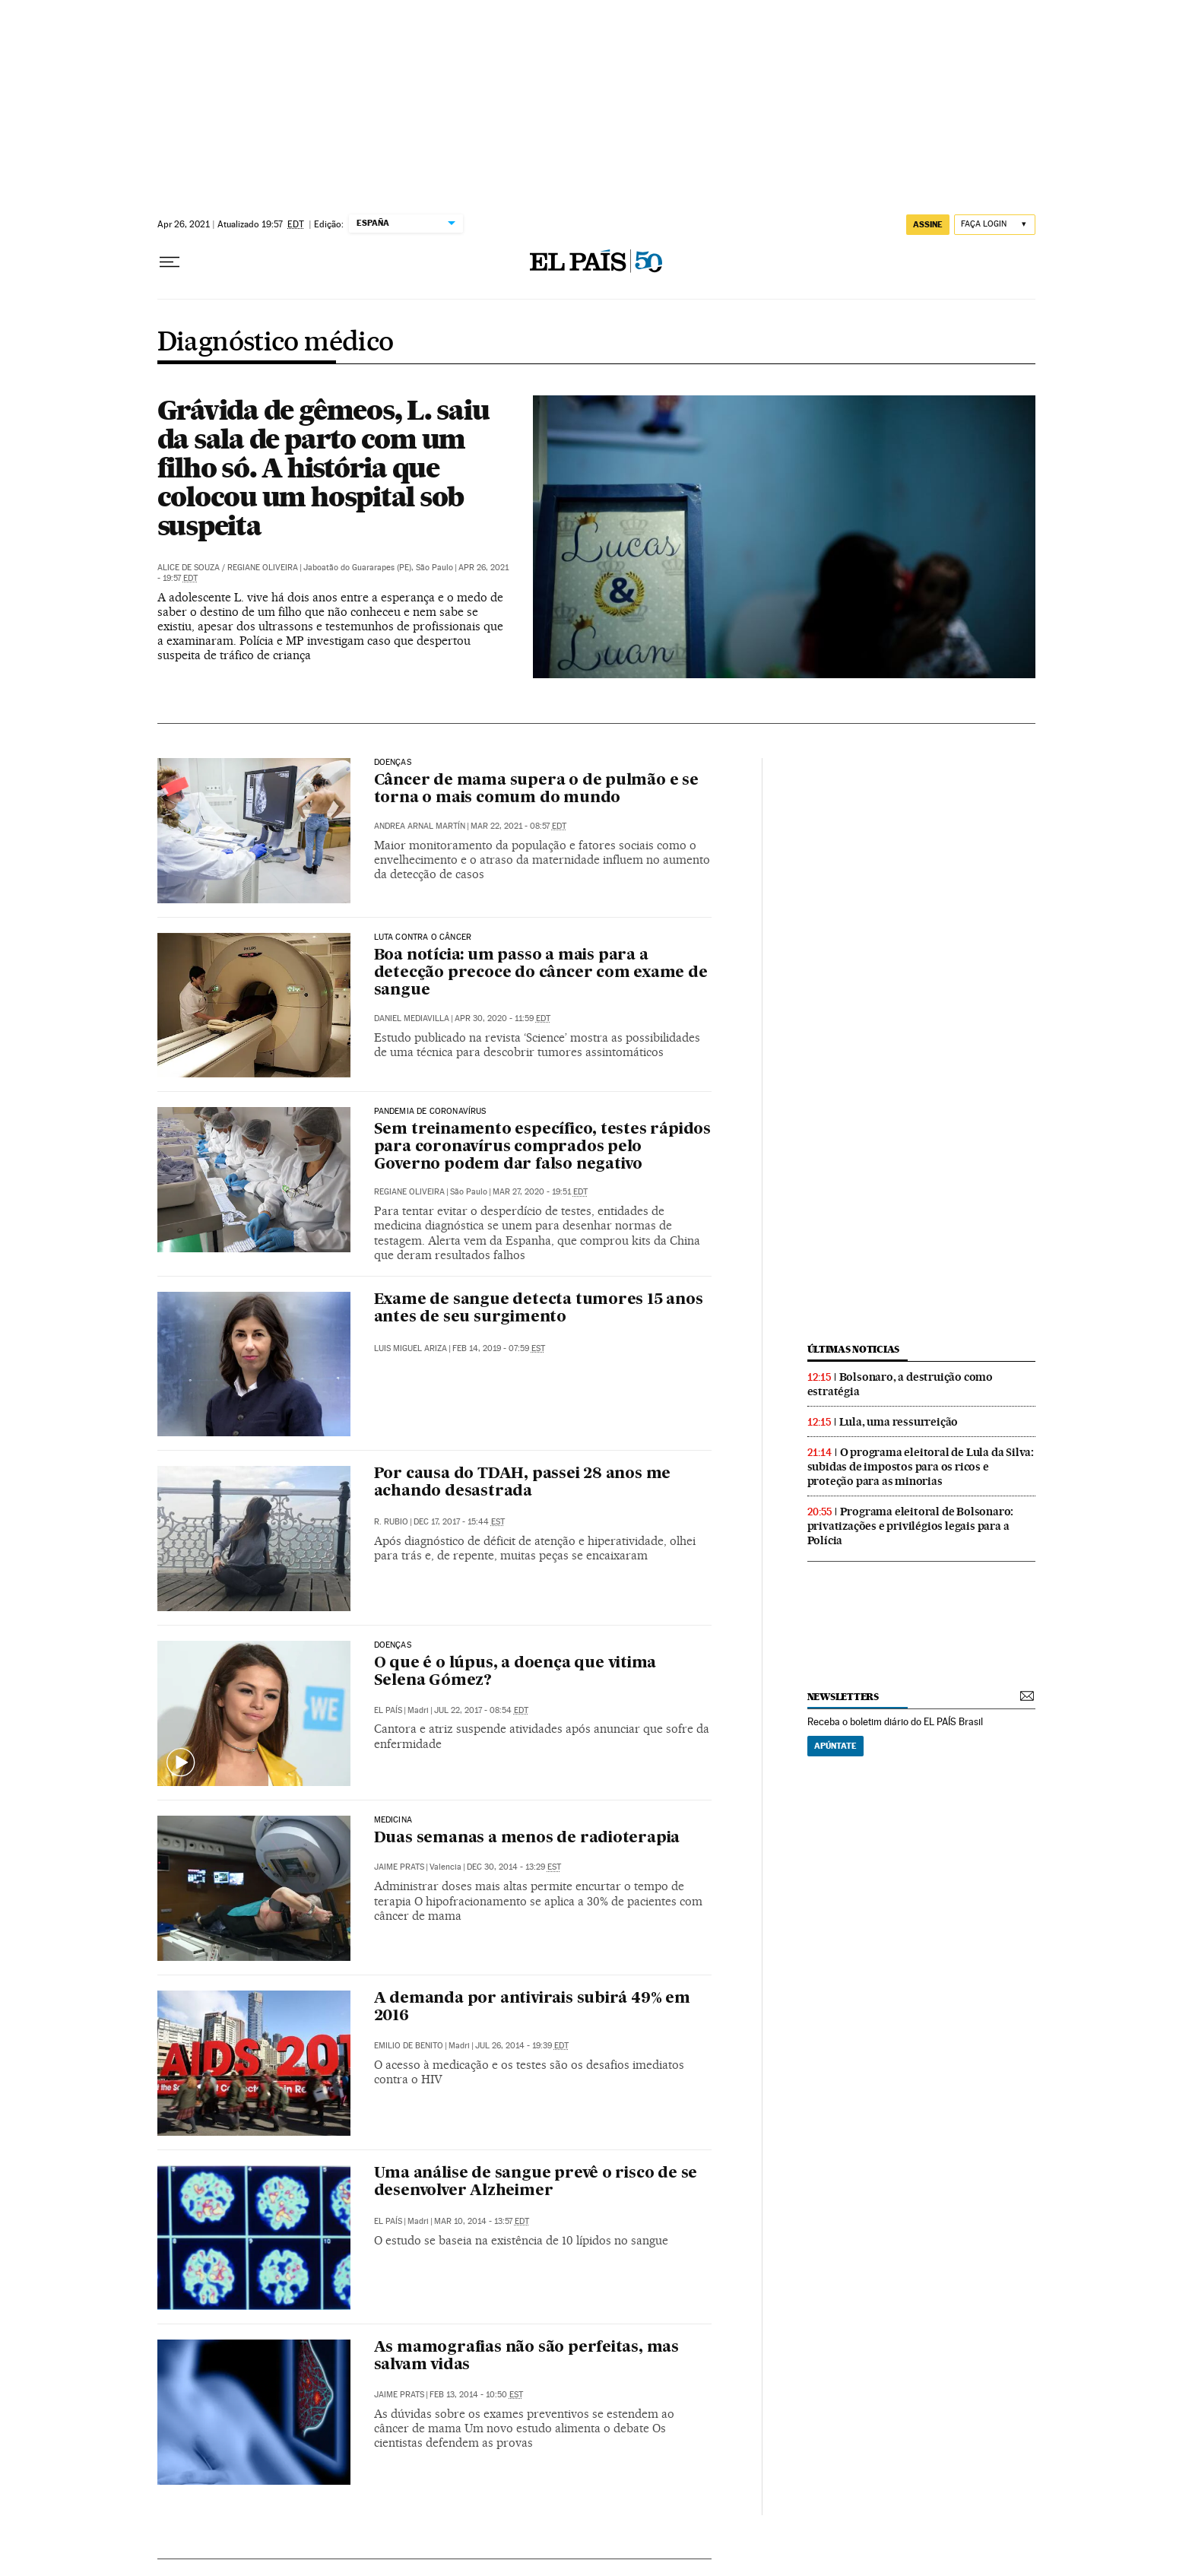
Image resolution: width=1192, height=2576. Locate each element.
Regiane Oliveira (262, 568)
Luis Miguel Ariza (410, 1348)
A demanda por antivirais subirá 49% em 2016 (532, 2007)
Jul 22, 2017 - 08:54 (481, 1710)
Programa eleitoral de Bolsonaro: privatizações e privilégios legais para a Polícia (910, 1526)
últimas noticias (853, 1349)
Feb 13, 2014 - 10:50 (476, 2395)
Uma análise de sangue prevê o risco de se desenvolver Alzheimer (536, 2182)
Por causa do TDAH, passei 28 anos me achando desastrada (522, 1483)
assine (928, 224)
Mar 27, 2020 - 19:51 (540, 1192)
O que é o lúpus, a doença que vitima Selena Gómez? (515, 1672)
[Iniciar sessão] (994, 224)
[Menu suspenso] (169, 262)
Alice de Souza (188, 568)
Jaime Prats (399, 1867)
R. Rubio (391, 1522)
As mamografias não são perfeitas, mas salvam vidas (527, 2356)
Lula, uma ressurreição (899, 1422)
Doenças (392, 762)
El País (388, 1710)
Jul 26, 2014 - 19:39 (522, 2046)
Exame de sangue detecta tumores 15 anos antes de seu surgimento (538, 1309)
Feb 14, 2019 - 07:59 (498, 1348)
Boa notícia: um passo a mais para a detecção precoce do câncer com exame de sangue (541, 973)
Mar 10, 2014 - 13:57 (481, 2221)
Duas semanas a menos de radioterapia (527, 1838)
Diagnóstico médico (275, 342)
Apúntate (835, 1745)
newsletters (843, 1696)
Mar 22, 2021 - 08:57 (518, 826)
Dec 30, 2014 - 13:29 (514, 1867)
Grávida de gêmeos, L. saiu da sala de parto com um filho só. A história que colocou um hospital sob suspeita (323, 467)
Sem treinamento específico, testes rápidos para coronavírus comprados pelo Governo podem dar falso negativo (543, 1147)
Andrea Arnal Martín (419, 826)
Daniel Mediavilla (411, 1018)
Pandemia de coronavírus (430, 1111)
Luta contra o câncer (423, 937)
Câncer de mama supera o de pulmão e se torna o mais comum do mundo (536, 789)
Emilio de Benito (408, 2046)
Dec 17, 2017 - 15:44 (459, 1522)
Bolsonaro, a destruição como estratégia (900, 1384)
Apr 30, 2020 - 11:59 (502, 1018)
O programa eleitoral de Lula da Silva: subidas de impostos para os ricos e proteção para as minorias (920, 1466)
